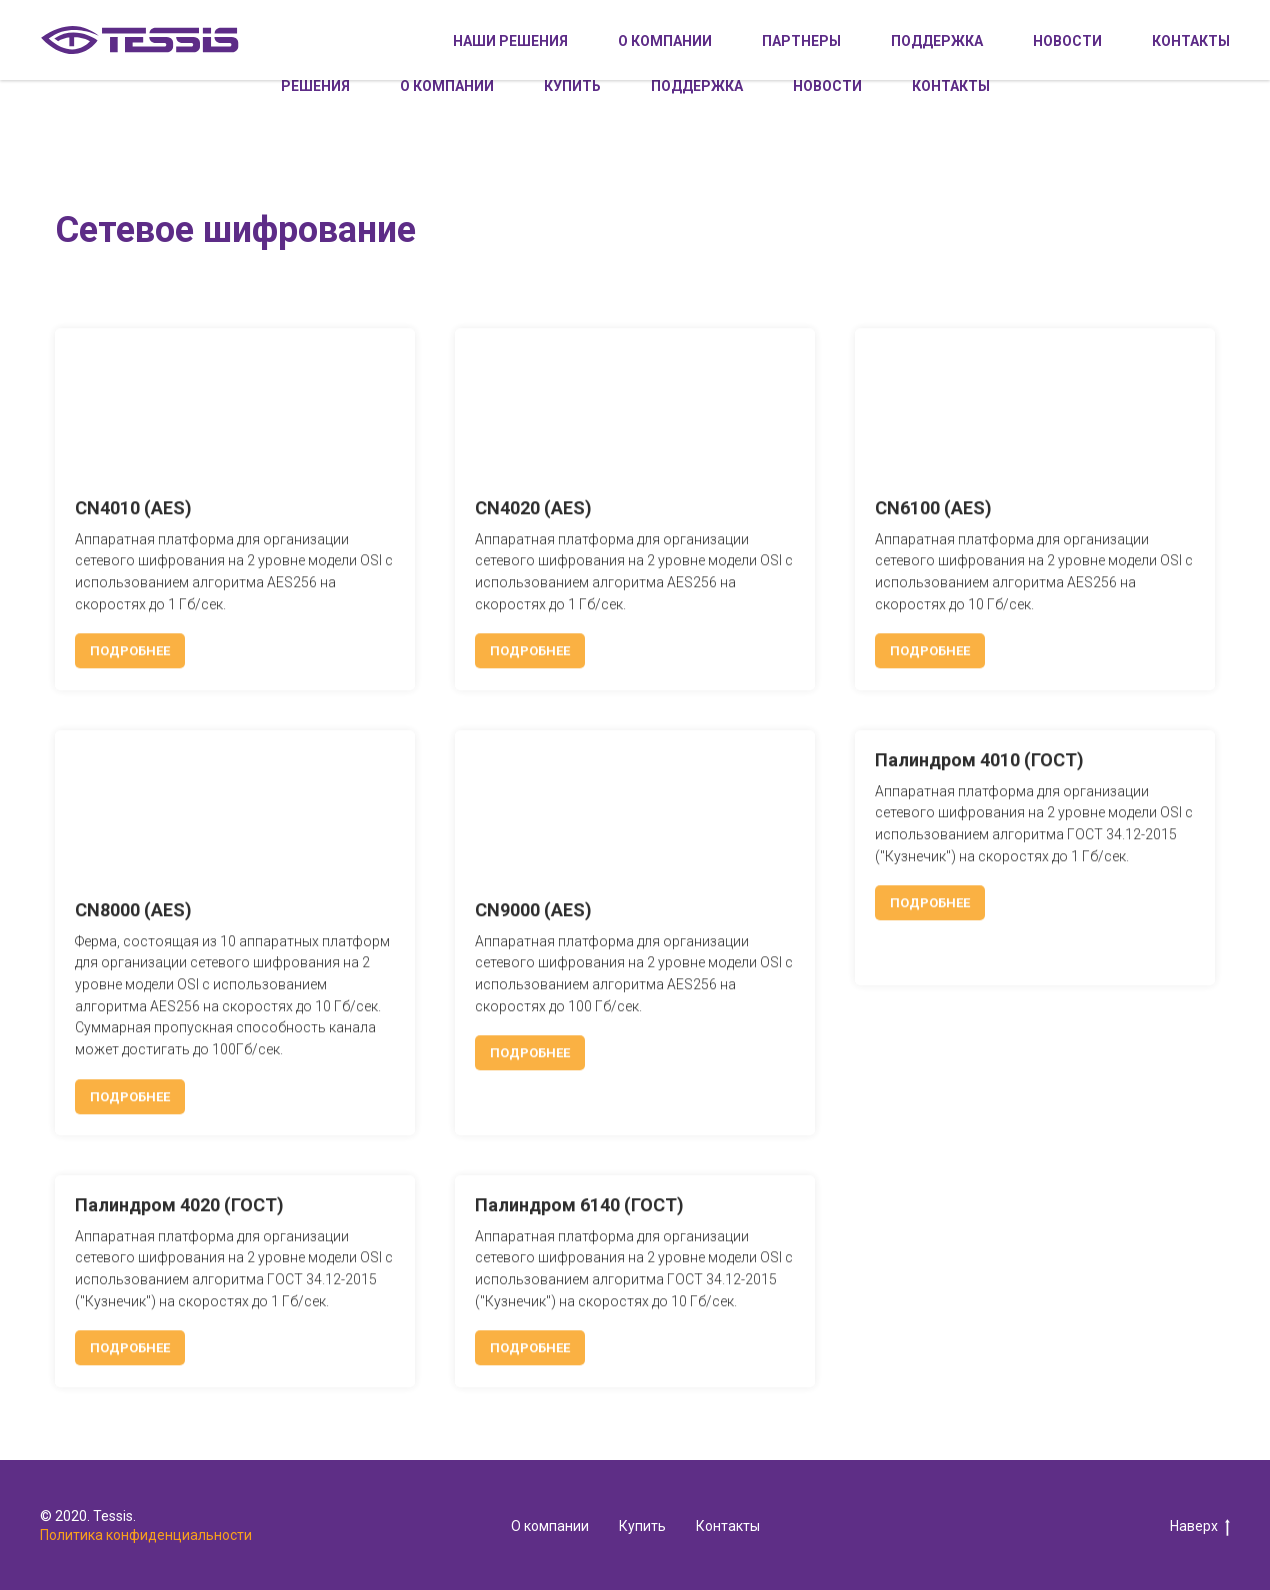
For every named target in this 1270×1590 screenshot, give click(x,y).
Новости (827, 86)
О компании (447, 86)
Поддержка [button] (697, 86)
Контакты (951, 86)
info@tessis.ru (994, 29)
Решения (315, 86)
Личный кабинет (1145, 29)
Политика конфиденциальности (146, 1535)
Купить (572, 86)
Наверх (1200, 1527)
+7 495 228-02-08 (843, 29)
